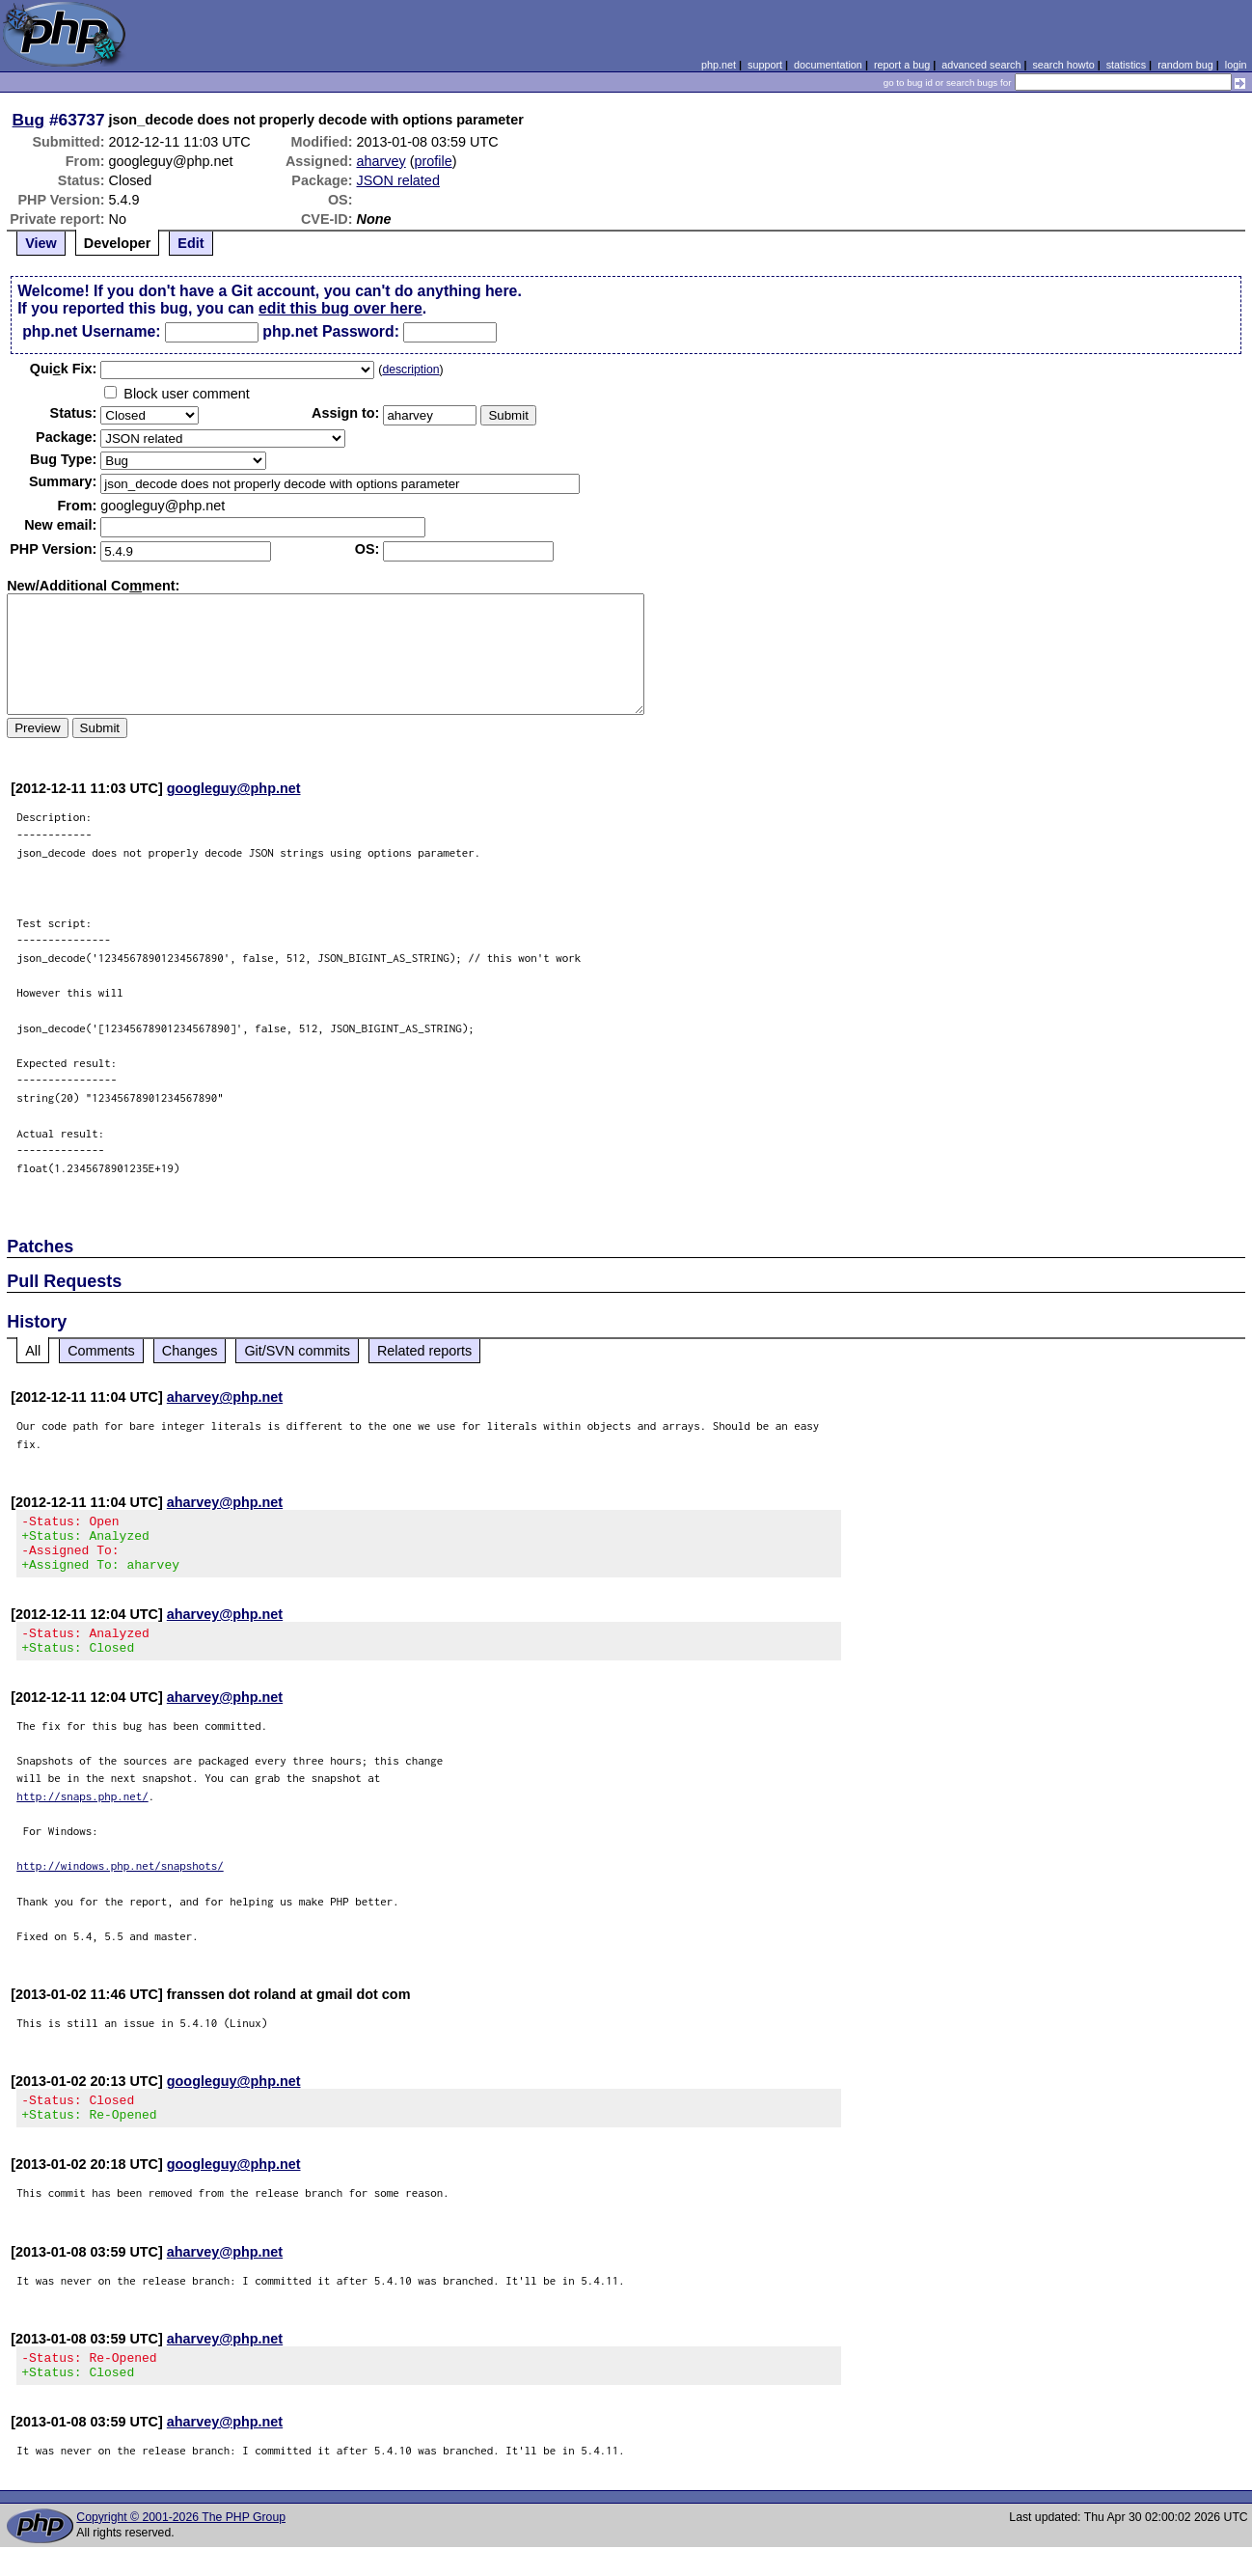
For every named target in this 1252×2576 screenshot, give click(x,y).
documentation (828, 64)
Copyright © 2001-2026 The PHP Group (181, 2546)
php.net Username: (91, 331)
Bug (29, 119)
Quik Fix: (63, 368)
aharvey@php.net (225, 1397)
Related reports (424, 1350)
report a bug (902, 64)
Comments (101, 1350)
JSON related (398, 180)
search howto (1063, 64)
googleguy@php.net (234, 788)
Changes (190, 1350)
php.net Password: (330, 331)
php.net (718, 64)
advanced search (981, 64)
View (41, 243)
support (765, 64)
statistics (1126, 64)
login (1236, 64)
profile (433, 161)
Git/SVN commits (297, 1350)
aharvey (381, 161)
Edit (190, 243)
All (33, 1350)
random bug (1185, 64)
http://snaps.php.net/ (82, 1813)
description (410, 369)
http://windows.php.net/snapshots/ (120, 1883)
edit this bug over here (340, 308)
